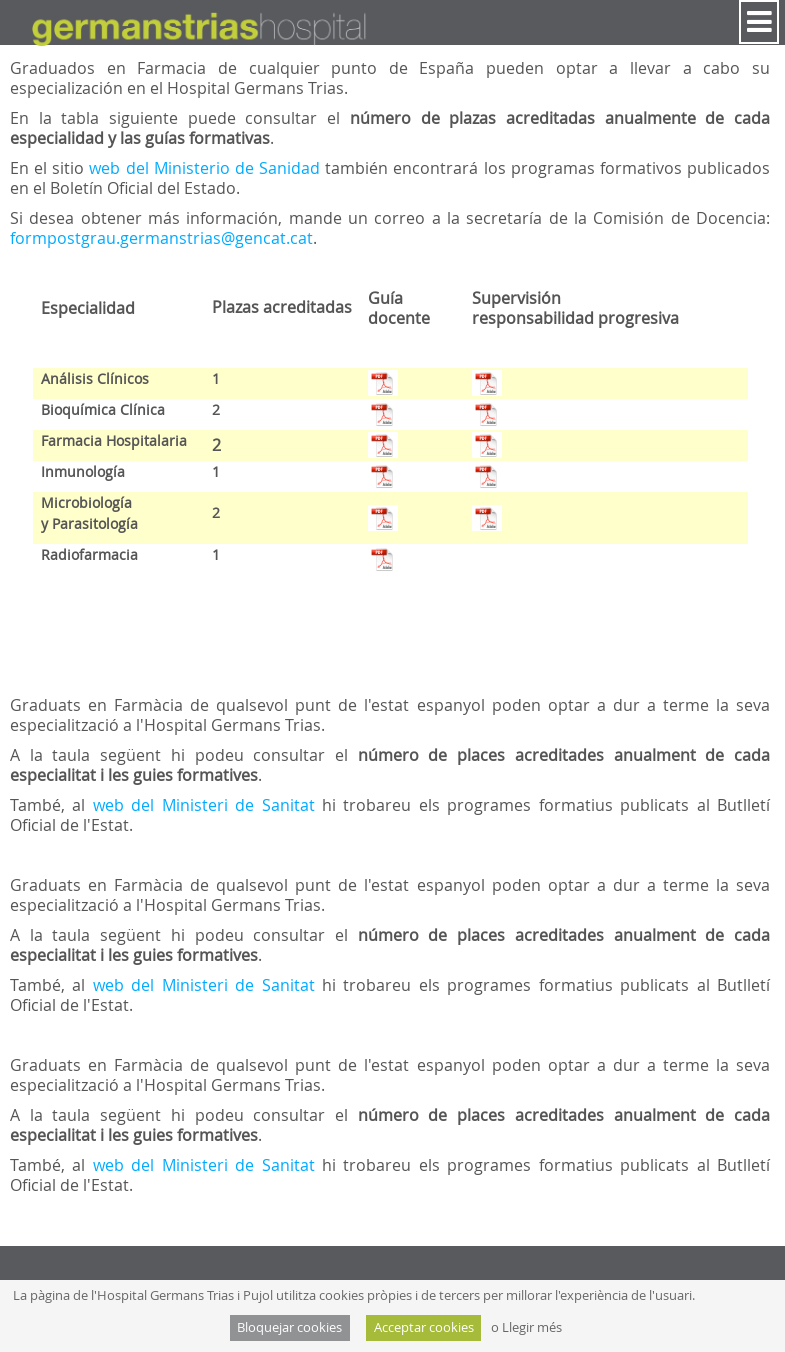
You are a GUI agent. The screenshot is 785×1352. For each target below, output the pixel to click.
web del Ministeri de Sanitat (207, 805)
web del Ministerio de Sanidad (207, 168)
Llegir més (532, 1327)
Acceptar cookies (424, 1327)
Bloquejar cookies (289, 1327)
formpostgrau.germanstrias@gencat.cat (161, 238)
